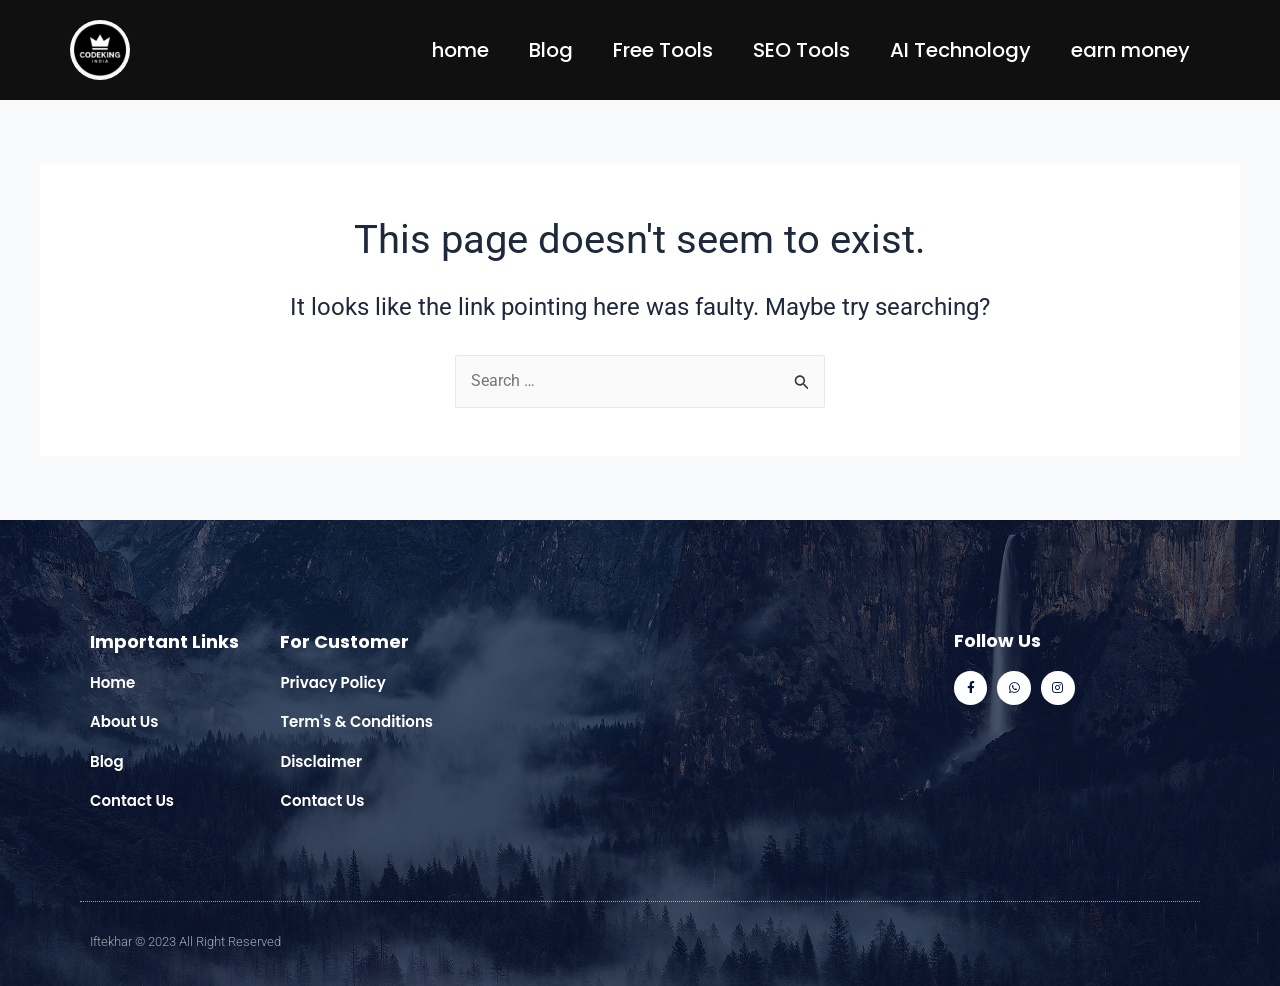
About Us (124, 721)
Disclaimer (321, 761)
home (460, 50)
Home (112, 682)
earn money (1130, 50)
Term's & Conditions (356, 721)
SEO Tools (801, 50)
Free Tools (663, 50)
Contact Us (132, 800)
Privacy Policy (332, 682)
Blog (551, 50)
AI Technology (960, 50)
